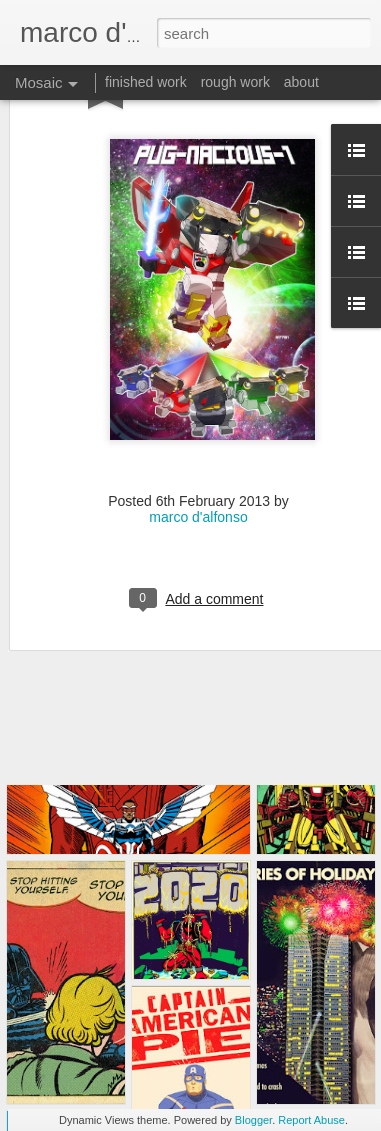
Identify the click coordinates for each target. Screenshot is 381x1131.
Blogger (253, 1120)
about (301, 82)
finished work (146, 82)
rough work (235, 82)
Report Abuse (311, 1120)
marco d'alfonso (198, 453)
